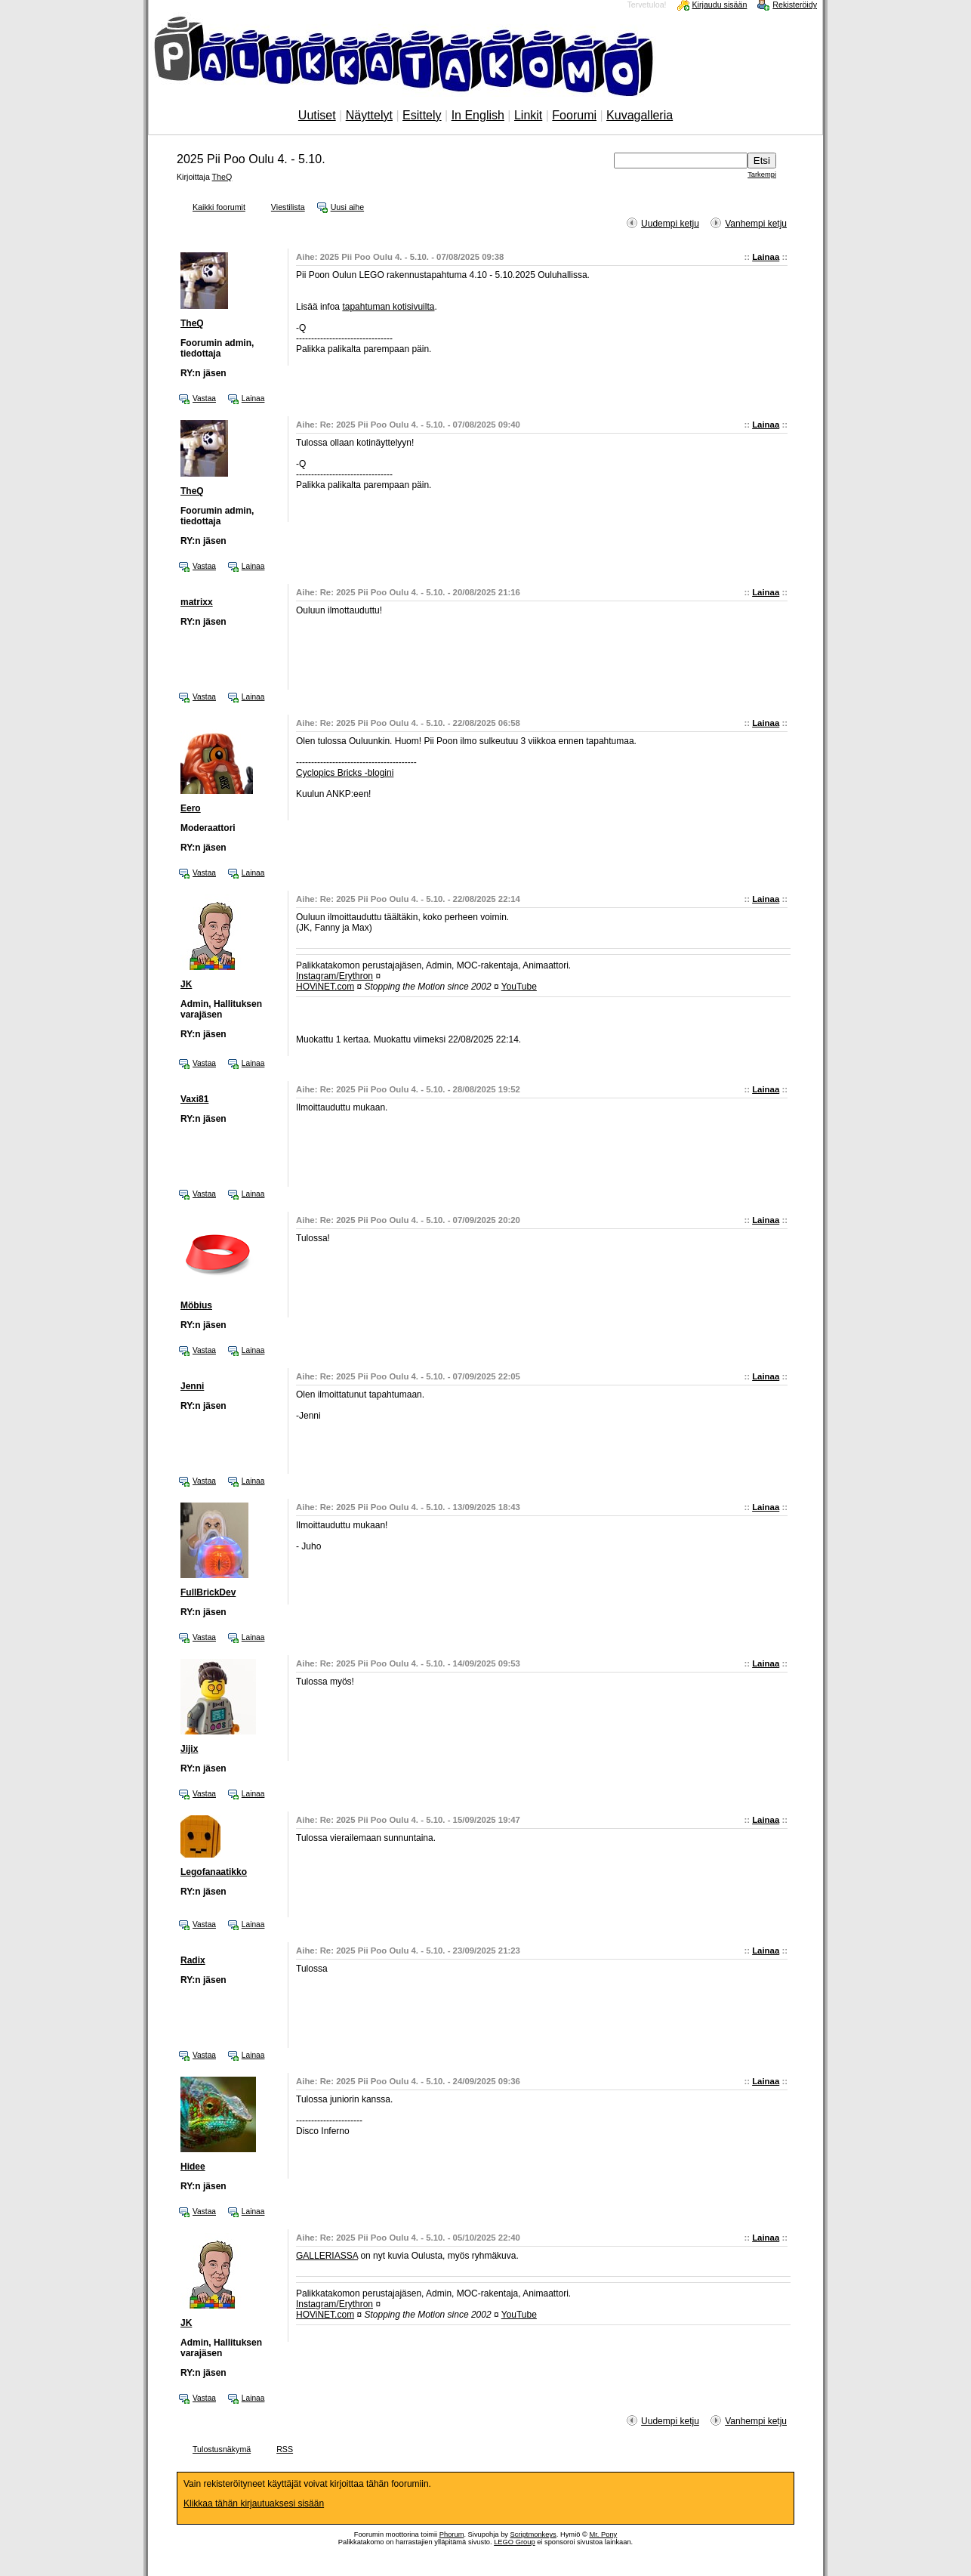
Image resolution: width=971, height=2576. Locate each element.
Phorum (451, 2534)
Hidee (192, 2166)
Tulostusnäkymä (222, 2449)
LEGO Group (514, 2542)
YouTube (519, 986)
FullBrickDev (208, 1592)
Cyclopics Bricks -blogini (344, 773)
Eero (190, 808)
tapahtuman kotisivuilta (388, 306)
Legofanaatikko (213, 1872)
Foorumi (574, 115)
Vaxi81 (194, 1099)
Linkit (528, 115)
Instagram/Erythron (334, 976)
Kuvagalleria (639, 115)
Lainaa (765, 256)
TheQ (222, 176)
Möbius (196, 1305)
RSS (284, 2449)
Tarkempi (762, 174)
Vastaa (204, 398)
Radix (192, 1960)
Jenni (192, 1386)
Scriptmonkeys (533, 2534)
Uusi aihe (347, 207)
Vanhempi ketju (756, 223)
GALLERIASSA (327, 2255)
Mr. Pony (603, 2534)
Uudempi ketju (670, 223)
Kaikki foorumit (219, 207)
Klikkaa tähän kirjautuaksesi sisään (253, 2503)
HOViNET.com (325, 986)
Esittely (422, 115)
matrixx (196, 602)
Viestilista (288, 207)
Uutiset (317, 115)
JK (186, 984)
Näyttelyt (369, 115)
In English (478, 115)
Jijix (189, 1749)
